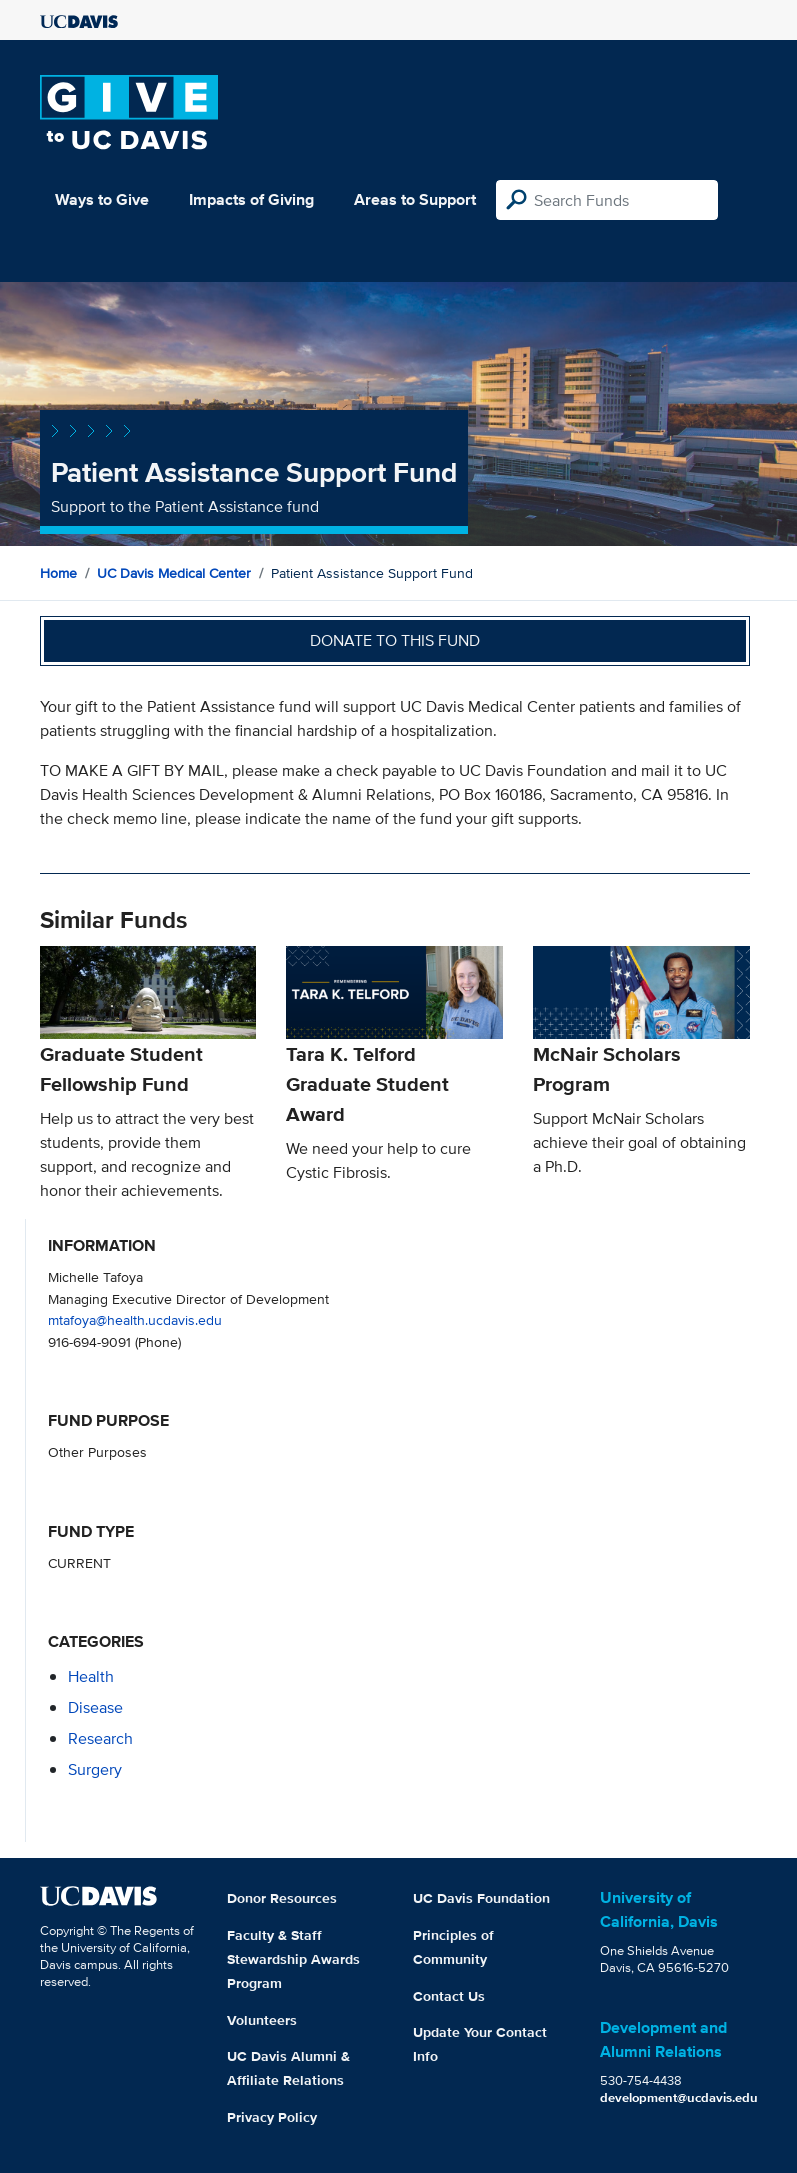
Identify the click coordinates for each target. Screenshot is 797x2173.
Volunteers (262, 2020)
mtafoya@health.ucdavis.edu (135, 1319)
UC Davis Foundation (481, 1898)
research (100, 1738)
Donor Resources (282, 1898)
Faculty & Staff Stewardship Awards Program (293, 1959)
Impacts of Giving (251, 199)
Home (58, 573)
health (91, 1676)
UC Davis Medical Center (174, 573)
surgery (95, 1769)
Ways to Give (102, 199)
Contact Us (449, 1996)
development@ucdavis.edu (679, 2097)
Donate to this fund (395, 640)
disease (95, 1707)
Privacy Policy (272, 2117)
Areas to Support (415, 199)
